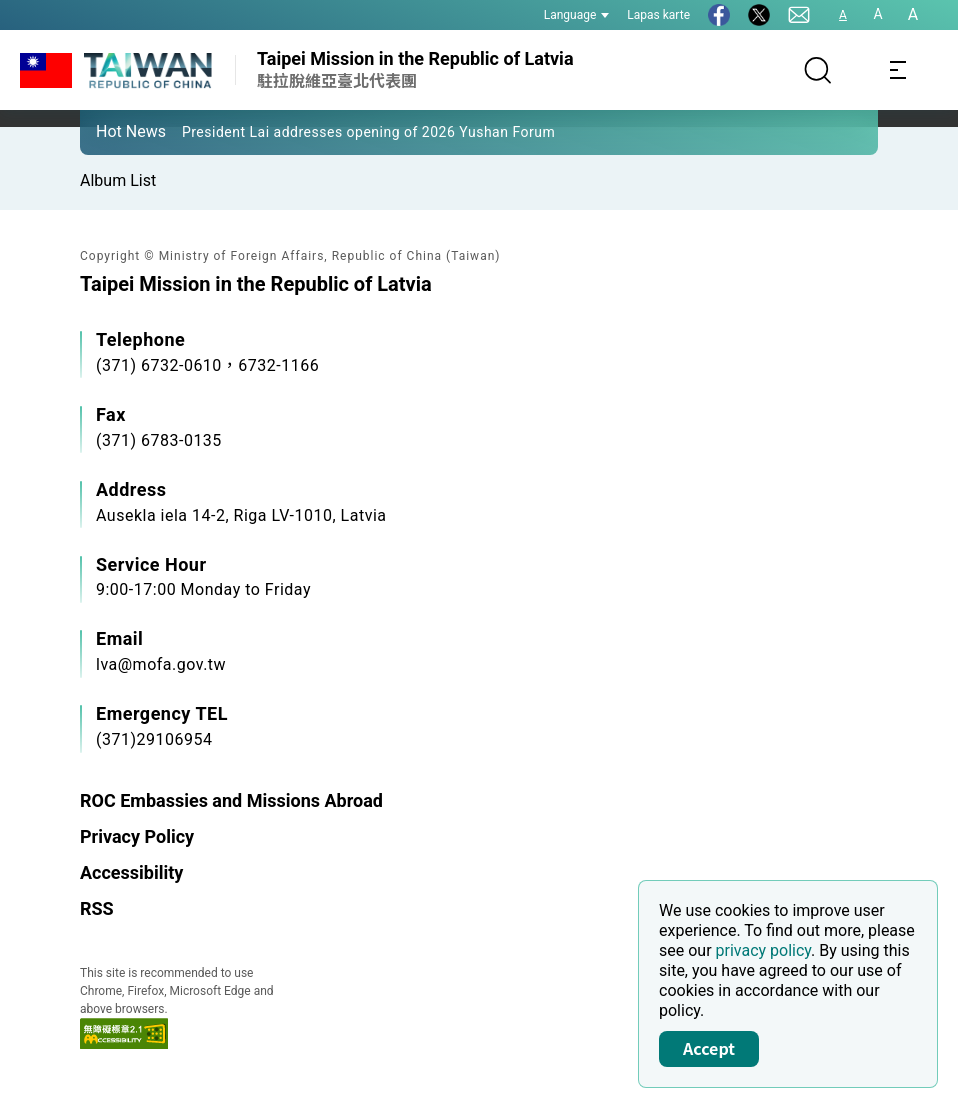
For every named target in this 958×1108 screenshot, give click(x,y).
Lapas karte (658, 15)
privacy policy (764, 950)
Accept (709, 1048)
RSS (97, 908)
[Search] (818, 70)
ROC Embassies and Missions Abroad (231, 800)
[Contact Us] (799, 15)
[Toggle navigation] (898, 70)
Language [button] (577, 15)
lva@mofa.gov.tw (161, 664)
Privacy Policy (137, 836)
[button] (110, 131)
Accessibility (131, 872)
